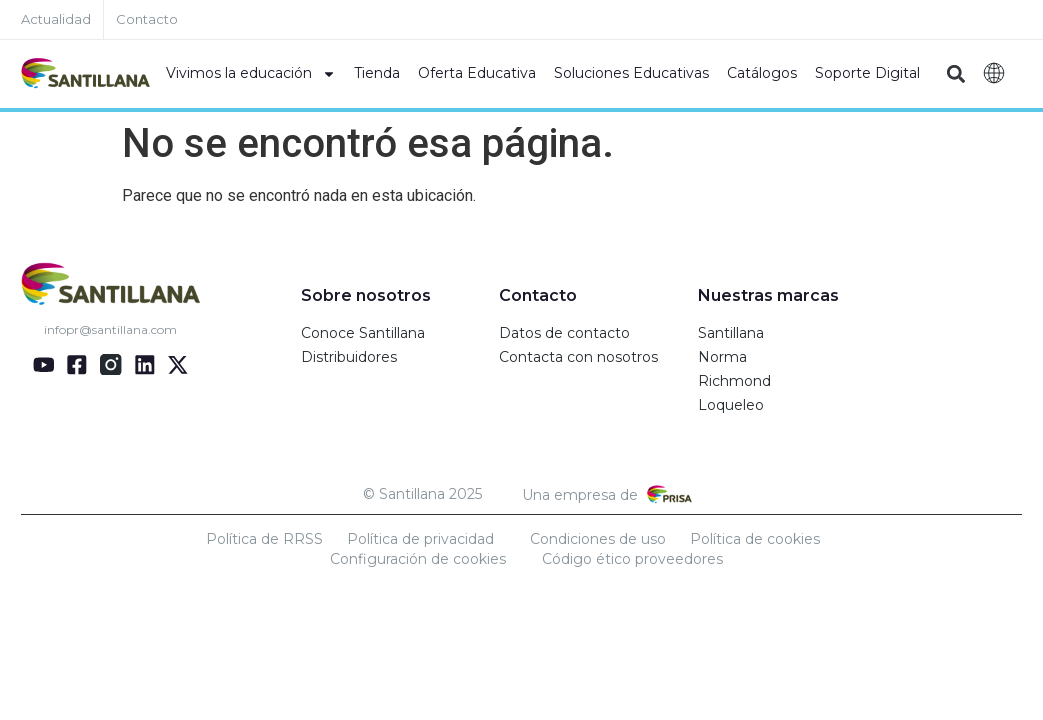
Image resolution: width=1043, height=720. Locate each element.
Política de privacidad (420, 539)
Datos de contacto (564, 333)
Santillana (731, 333)
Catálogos (762, 73)
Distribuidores (349, 357)
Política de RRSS (264, 539)
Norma (722, 357)
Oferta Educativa (477, 73)
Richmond (734, 381)
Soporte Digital (867, 73)
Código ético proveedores (632, 559)
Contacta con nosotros (578, 357)
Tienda (377, 73)
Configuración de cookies (418, 559)
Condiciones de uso (598, 539)
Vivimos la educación (251, 74)
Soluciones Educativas (631, 73)
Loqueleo (731, 405)
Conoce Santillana (363, 333)
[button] (955, 74)
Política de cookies (755, 539)
